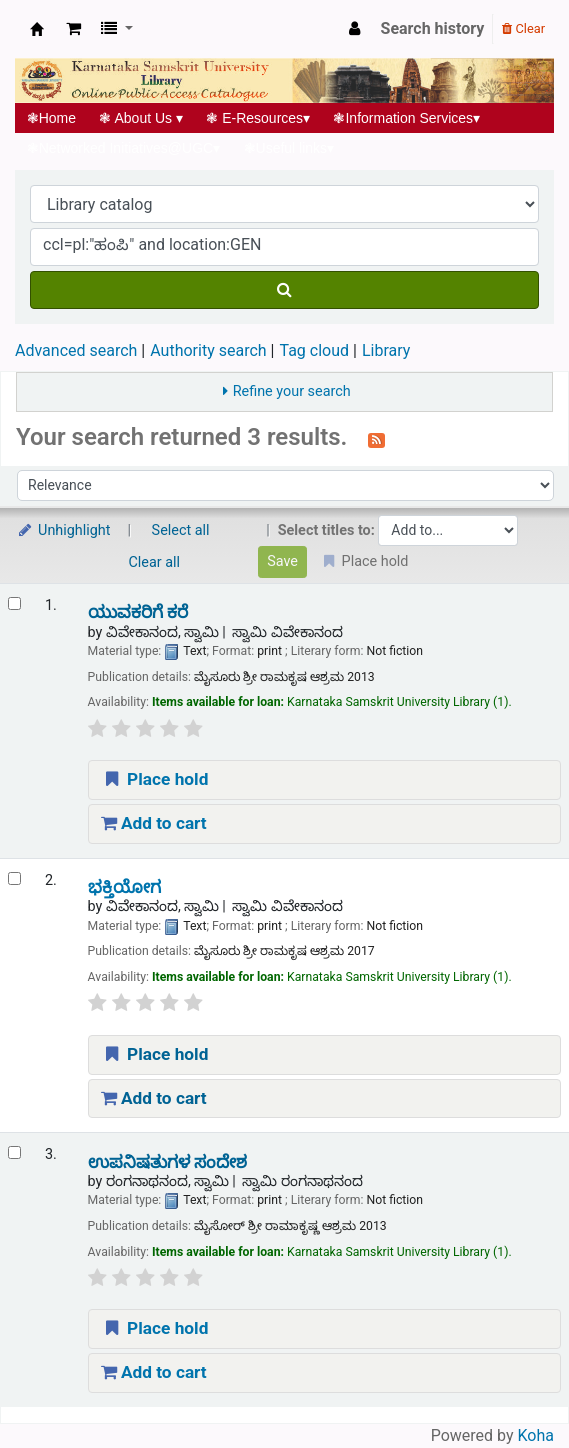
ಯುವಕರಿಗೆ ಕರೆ (138, 612)
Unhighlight (63, 530)
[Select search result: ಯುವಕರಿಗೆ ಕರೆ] (14, 603)
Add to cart (154, 823)
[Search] (284, 290)
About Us (141, 118)
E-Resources (258, 118)
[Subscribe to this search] (376, 439)
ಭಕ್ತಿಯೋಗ (124, 887)
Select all (181, 530)
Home (51, 118)
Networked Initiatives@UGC (123, 148)
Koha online (37, 29)
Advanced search (76, 350)
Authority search (208, 350)
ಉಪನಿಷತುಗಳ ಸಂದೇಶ (167, 1162)
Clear (523, 28)
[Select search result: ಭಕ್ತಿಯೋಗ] (14, 878)
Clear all (155, 562)
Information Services (407, 118)
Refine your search (292, 391)
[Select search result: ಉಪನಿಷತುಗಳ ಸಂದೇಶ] (14, 1152)
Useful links (289, 148)
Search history (433, 28)
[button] (73, 29)
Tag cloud (314, 350)
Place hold (155, 779)
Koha (536, 1435)
